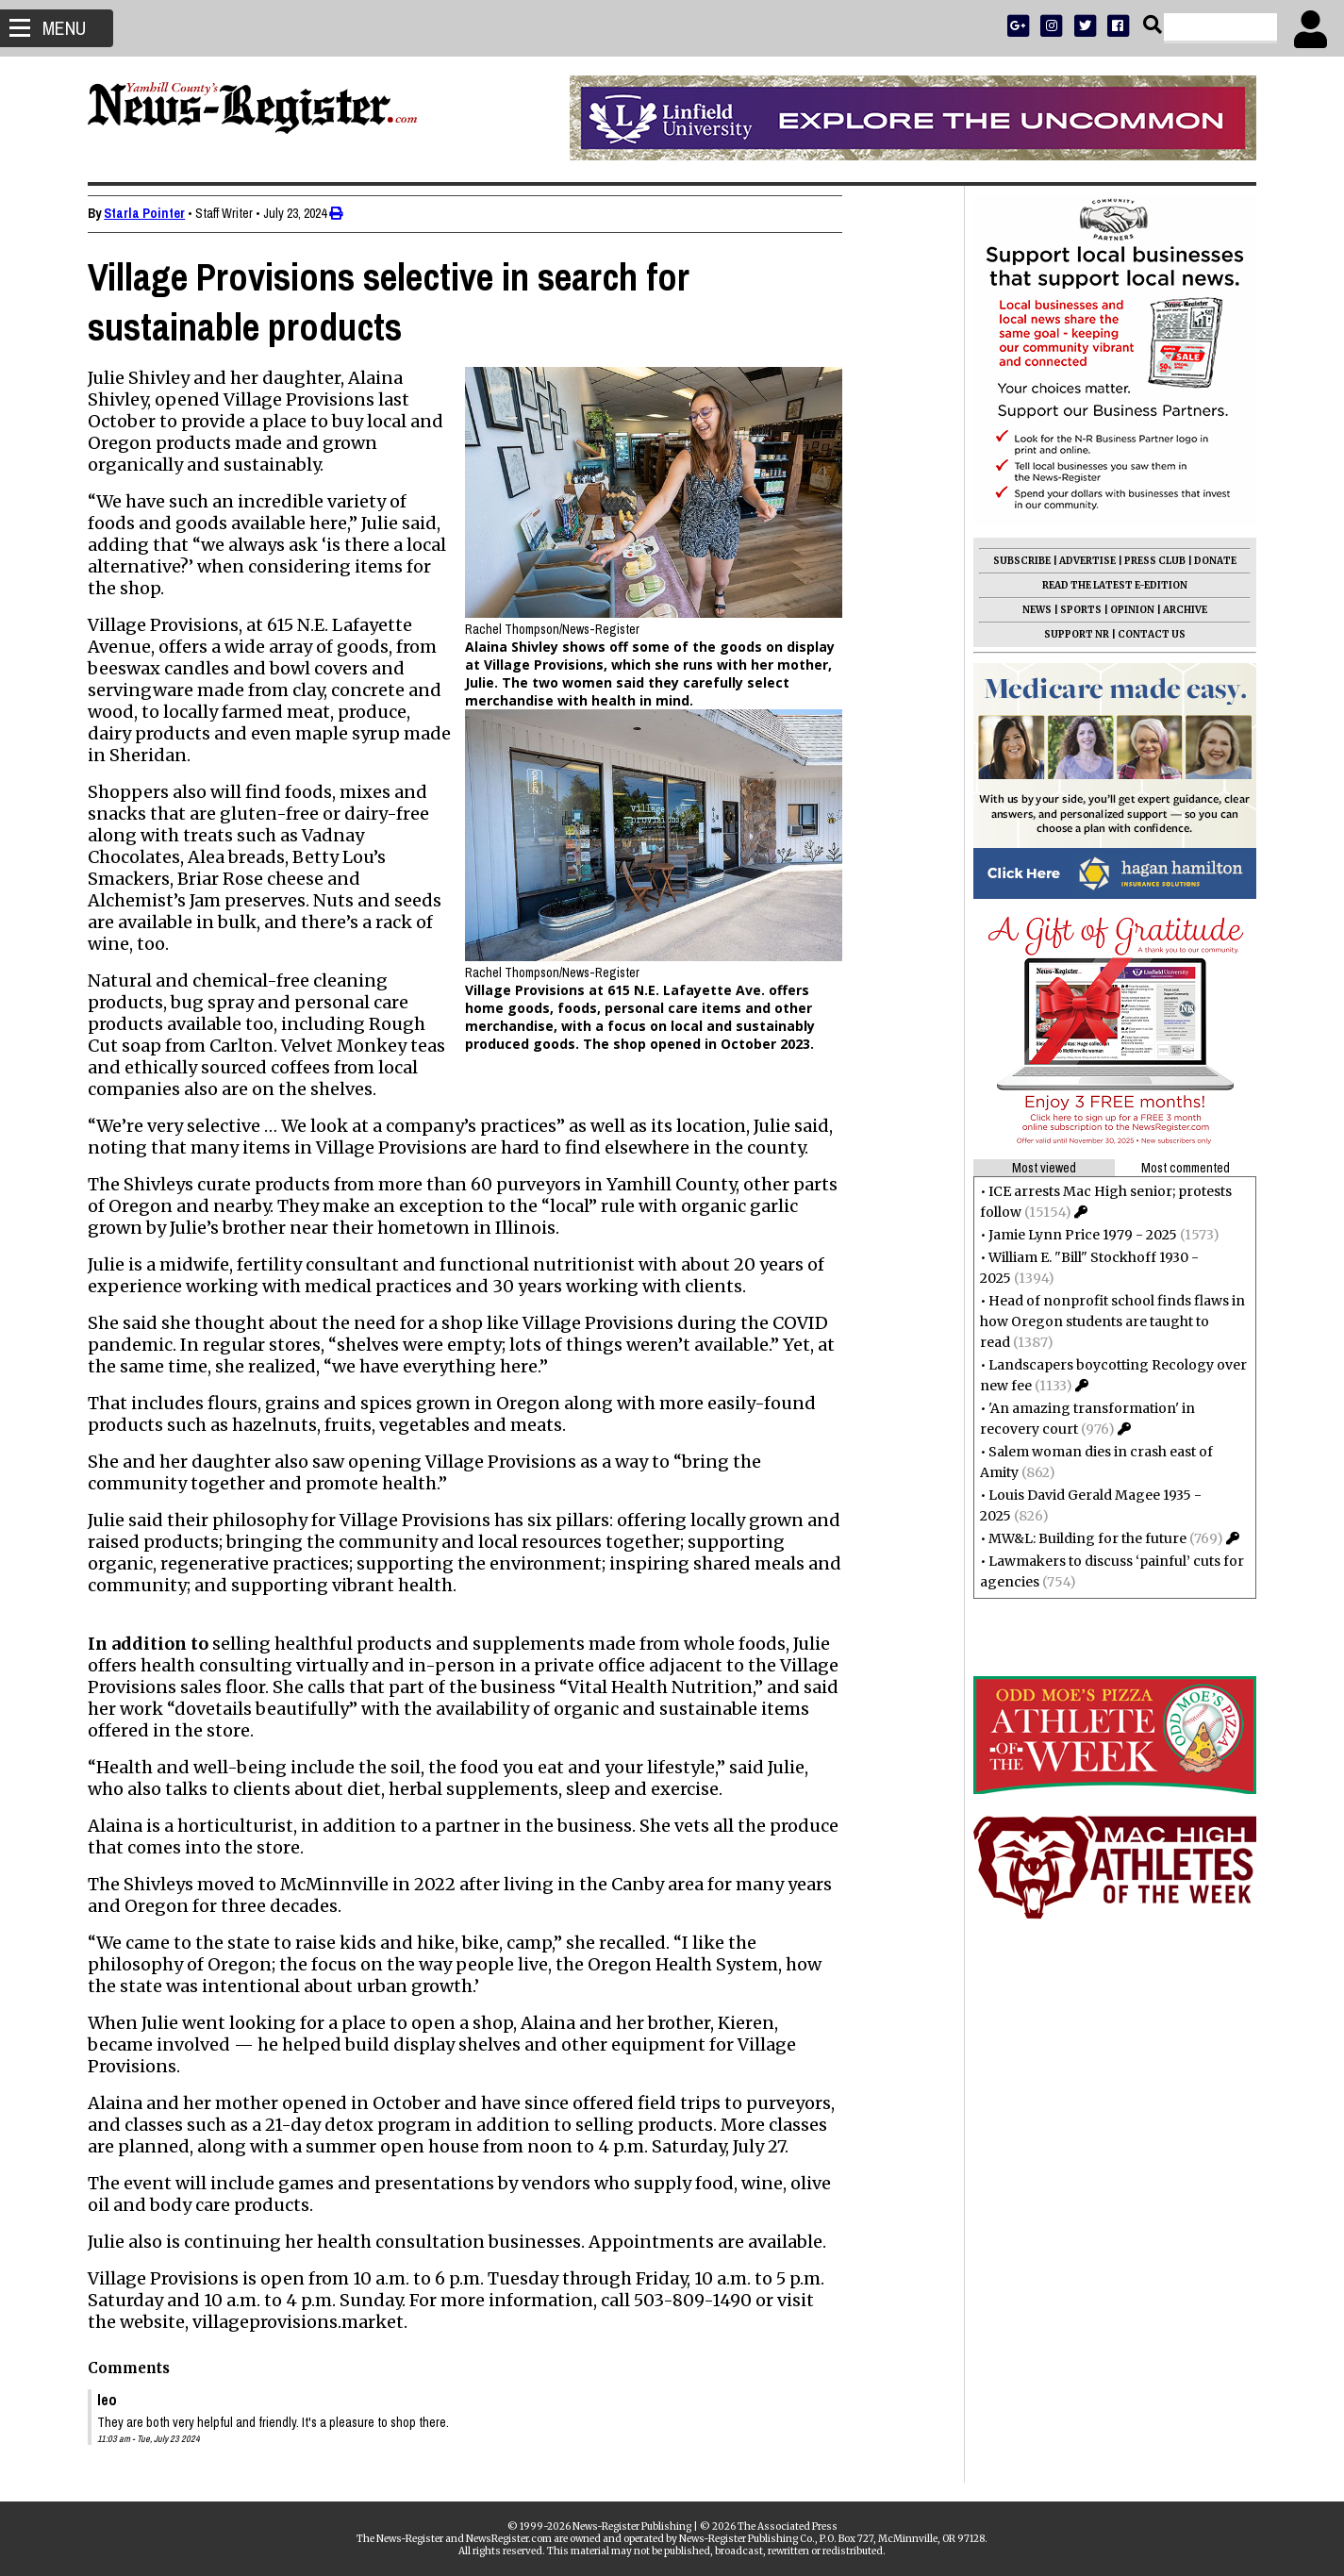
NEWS (1028, 610)
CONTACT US (1143, 634)
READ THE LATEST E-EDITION (1106, 585)
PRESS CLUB (1146, 561)
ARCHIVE (1176, 610)
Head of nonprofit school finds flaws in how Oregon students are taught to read (1103, 1321)
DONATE (1207, 561)
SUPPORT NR (1068, 634)
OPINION (1124, 610)
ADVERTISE (1079, 561)
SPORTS (1072, 610)
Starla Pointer (153, 213)
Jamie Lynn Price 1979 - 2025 (1074, 1234)
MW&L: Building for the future (1079, 1538)
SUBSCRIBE (1013, 561)
